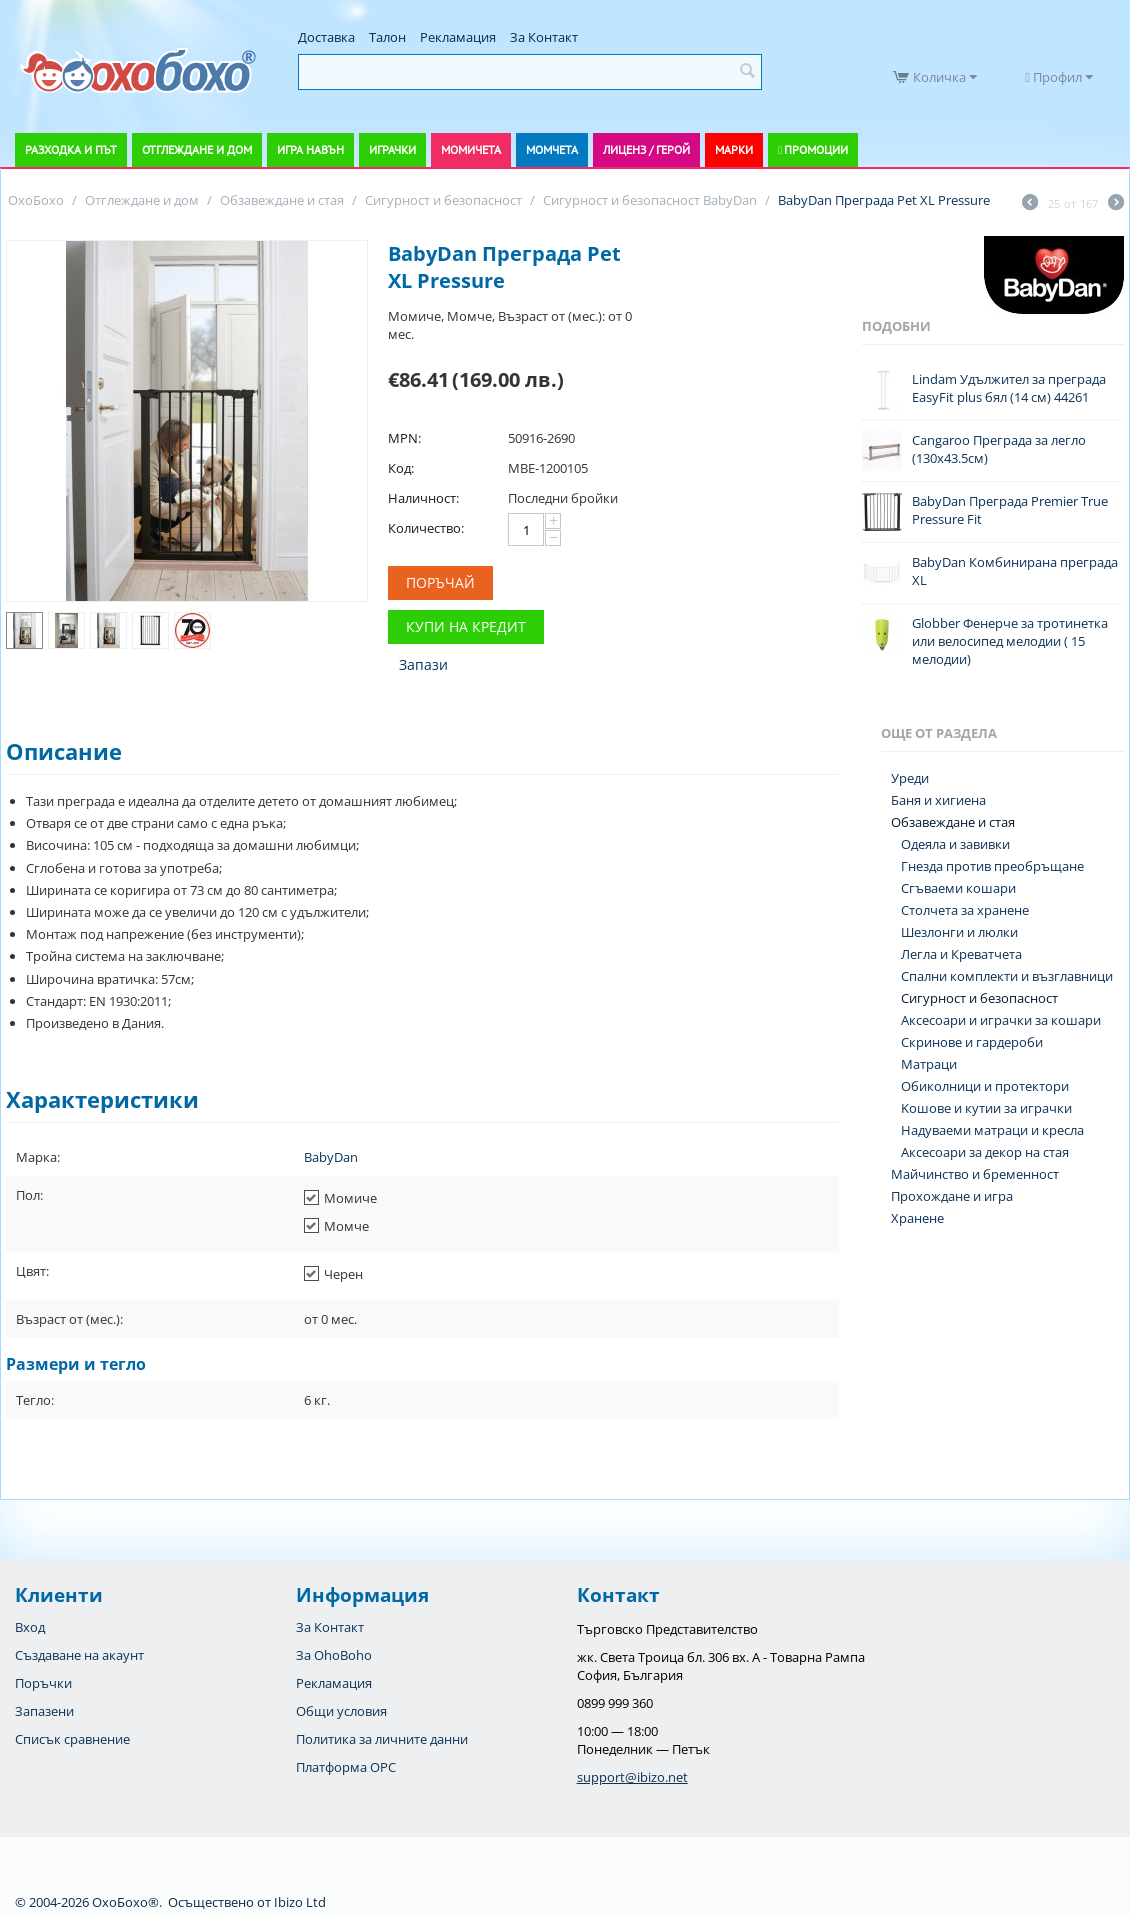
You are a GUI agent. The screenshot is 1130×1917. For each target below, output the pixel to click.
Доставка (326, 37)
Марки (734, 149)
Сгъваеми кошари (958, 888)
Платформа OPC (346, 1767)
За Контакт (544, 37)
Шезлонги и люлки (959, 932)
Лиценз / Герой (646, 149)
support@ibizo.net (632, 1777)
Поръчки (43, 1683)
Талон (387, 37)
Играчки (392, 149)
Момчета (552, 149)
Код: (401, 468)
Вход (30, 1627)
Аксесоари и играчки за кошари (1001, 1020)
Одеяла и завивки (955, 844)
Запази (423, 664)
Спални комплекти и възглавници (1007, 976)
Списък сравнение (72, 1739)
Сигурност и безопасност (979, 998)
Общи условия (341, 1711)
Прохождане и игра (952, 1196)
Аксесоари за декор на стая (985, 1152)
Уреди (910, 778)
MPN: (404, 438)
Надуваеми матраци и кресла (992, 1130)
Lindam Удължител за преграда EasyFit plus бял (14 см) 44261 (1009, 388)
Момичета (471, 149)
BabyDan (331, 1157)
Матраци (929, 1064)
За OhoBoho (334, 1655)
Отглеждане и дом (197, 149)
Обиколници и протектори (985, 1086)
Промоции (816, 149)
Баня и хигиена (938, 800)
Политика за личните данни (382, 1739)
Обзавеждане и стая (953, 822)
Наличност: (423, 498)
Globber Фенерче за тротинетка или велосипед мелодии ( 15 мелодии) (1010, 641)
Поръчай (440, 582)
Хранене (917, 1218)
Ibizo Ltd (300, 1902)
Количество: (426, 528)
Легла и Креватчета (961, 954)
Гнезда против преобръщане (992, 866)
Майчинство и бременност (975, 1174)
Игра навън (310, 149)
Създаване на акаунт (79, 1655)
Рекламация (458, 37)
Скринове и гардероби (972, 1042)
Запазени (44, 1711)
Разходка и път (71, 149)
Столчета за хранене (965, 910)
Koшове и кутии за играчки (986, 1108)
